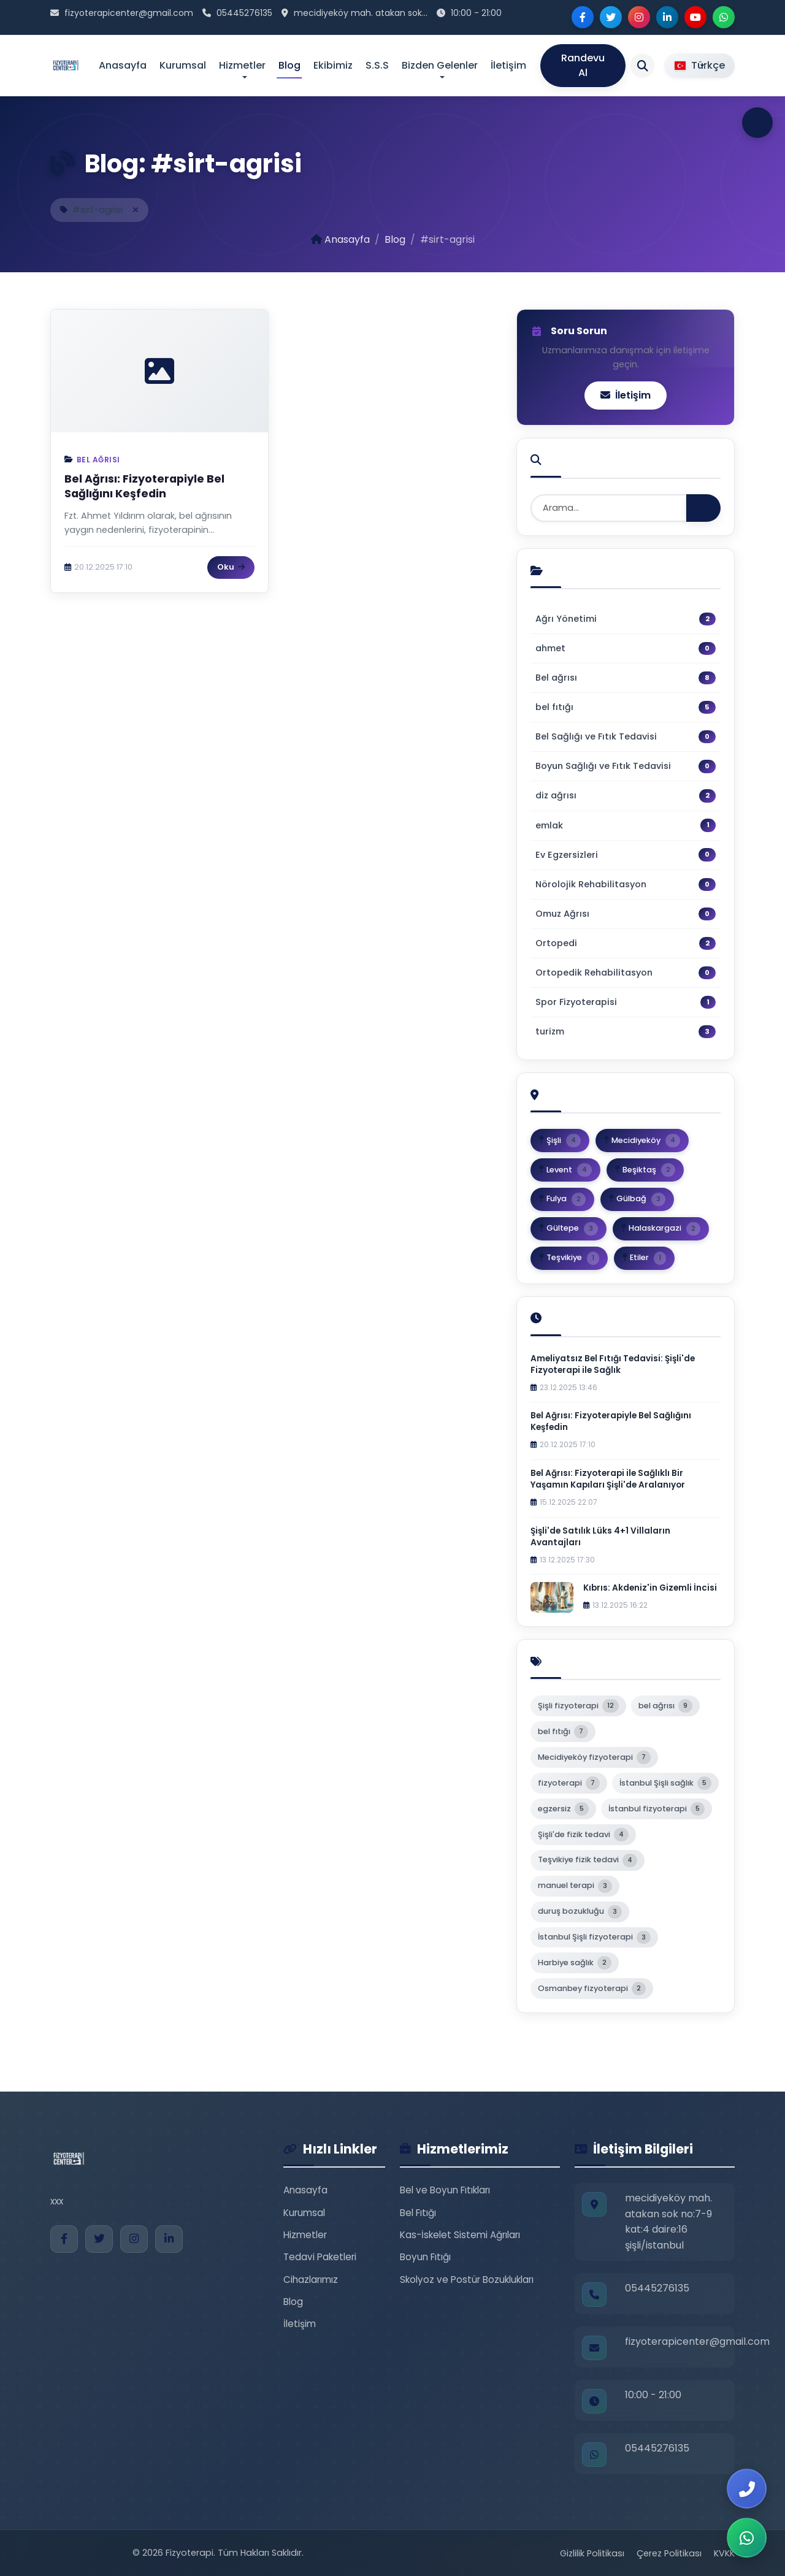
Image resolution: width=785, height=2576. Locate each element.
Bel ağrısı (98, 459)
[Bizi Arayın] (747, 2489)
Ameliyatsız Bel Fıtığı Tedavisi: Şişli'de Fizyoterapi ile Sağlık (612, 1364)
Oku (231, 567)
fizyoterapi (569, 1783)
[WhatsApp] (724, 17)
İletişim (508, 65)
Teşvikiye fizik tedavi (587, 1860)
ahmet (625, 648)
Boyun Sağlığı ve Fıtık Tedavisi (625, 766)
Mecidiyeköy (642, 1140)
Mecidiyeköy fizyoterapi (594, 1757)
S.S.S (377, 65)
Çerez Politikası (669, 2553)
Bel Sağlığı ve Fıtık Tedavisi (625, 736)
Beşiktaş (645, 1170)
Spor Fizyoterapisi (625, 1002)
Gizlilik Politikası (592, 2553)
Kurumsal (182, 65)
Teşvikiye (569, 1258)
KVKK (724, 2553)
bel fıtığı (625, 707)
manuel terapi (575, 1886)
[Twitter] (611, 17)
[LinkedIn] (667, 17)
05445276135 (244, 13)
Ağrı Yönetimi (625, 619)
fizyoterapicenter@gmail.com (128, 13)
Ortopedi (625, 943)
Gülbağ (637, 1199)
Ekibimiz (333, 65)
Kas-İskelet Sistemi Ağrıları (460, 2234)
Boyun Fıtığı (425, 2256)
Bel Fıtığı (418, 2212)
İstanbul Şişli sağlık (665, 1783)
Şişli (560, 1140)
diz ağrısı (625, 795)
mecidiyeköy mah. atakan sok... (360, 13)
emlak (625, 825)
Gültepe (568, 1229)
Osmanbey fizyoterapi (592, 1988)
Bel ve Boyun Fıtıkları (445, 2190)
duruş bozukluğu (580, 1912)
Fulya (562, 1199)
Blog (289, 65)
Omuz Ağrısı (625, 914)
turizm (625, 1031)
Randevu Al (583, 65)
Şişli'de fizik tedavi (583, 1834)
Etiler (644, 1258)
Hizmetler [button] (242, 65)
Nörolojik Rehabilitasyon (625, 884)
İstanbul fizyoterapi (656, 1809)
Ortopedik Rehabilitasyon (625, 972)
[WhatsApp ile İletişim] (747, 2538)
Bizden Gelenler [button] (440, 65)
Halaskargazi (660, 1229)
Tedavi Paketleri (319, 2256)
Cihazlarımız (310, 2279)
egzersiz (563, 1809)
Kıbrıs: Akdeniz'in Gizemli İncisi (650, 1588)
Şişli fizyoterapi (578, 1706)
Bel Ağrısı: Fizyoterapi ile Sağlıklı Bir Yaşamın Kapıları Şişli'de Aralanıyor (607, 1479)
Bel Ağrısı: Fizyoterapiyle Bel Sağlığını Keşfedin (144, 487)
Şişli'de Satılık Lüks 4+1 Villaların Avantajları (600, 1536)
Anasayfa (123, 65)
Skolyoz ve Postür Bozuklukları (467, 2279)
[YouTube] (695, 17)
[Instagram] (639, 17)
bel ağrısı (665, 1706)
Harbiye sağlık (574, 1963)
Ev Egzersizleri (625, 854)
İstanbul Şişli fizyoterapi (594, 1937)
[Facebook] (583, 17)
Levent (565, 1170)
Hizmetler (305, 2234)
